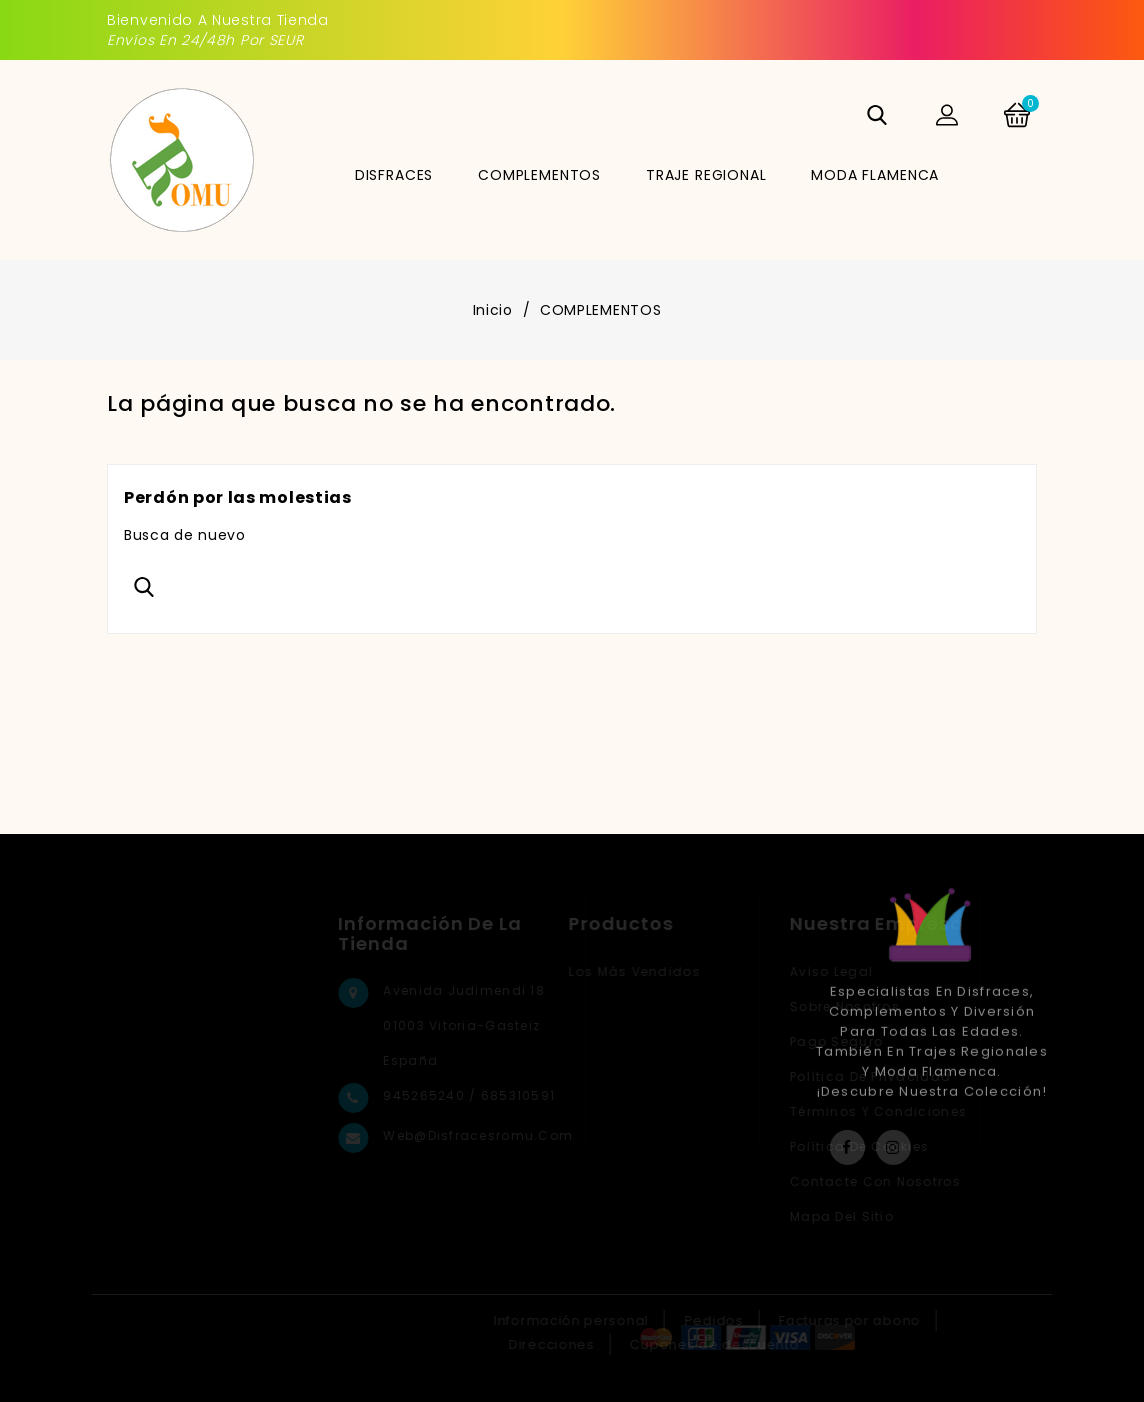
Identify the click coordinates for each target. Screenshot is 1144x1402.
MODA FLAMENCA (875, 175)
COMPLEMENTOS (539, 175)
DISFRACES (394, 175)
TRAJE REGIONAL (706, 175)
